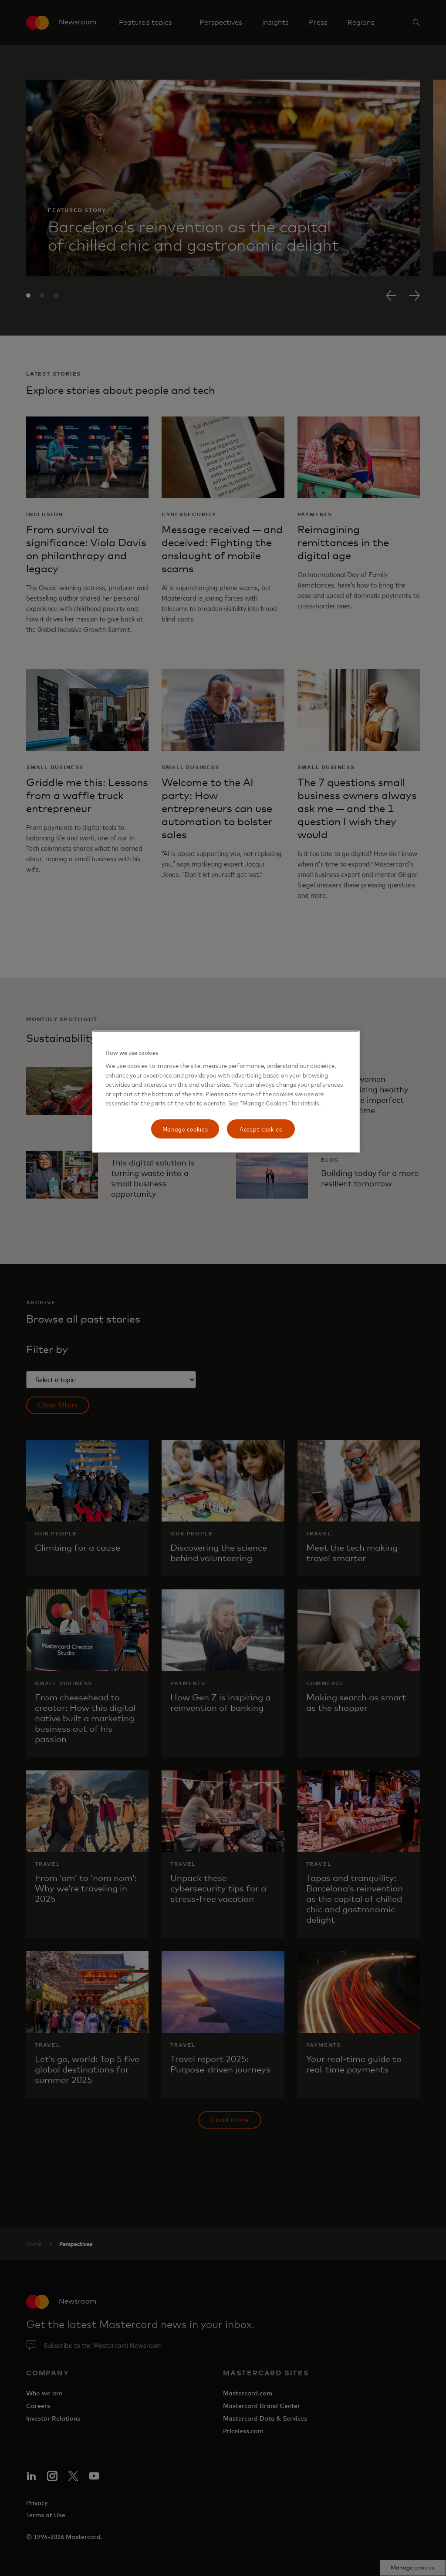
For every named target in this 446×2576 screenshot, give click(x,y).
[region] (226, 1092)
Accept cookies (261, 1129)
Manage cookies (185, 1129)
